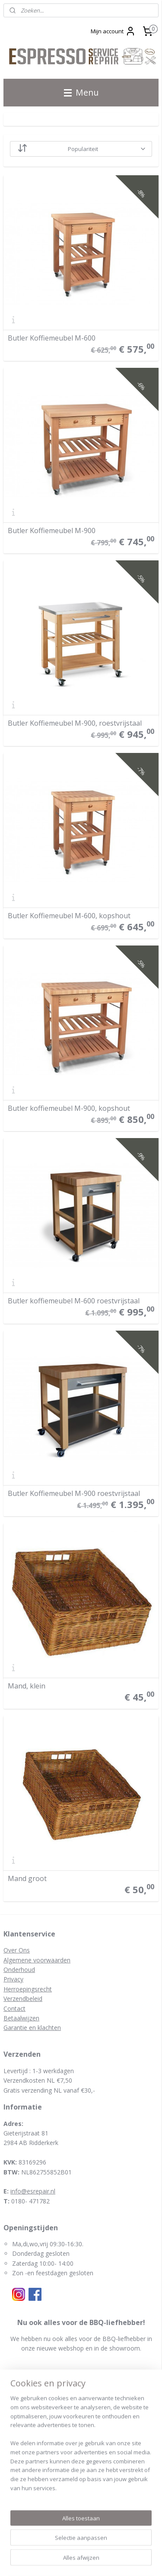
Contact (14, 2008)
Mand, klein (26, 1685)
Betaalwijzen (21, 2018)
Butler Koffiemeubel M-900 (51, 530)
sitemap (77, 2546)
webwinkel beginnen (129, 2546)
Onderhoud (19, 1969)
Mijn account (113, 31)
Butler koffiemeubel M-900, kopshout (69, 1108)
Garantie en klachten (32, 2027)
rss (95, 2546)
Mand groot (27, 1878)
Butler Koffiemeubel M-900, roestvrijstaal (75, 723)
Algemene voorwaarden (36, 1960)
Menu (81, 92)
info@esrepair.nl (32, 2191)
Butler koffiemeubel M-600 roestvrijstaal (74, 1300)
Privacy (13, 1979)
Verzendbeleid (22, 1998)
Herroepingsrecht (27, 1989)
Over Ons (16, 1950)
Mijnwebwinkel (95, 2560)
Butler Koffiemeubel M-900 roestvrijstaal (74, 1493)
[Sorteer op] (81, 149)
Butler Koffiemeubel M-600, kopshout (69, 915)
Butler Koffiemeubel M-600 (51, 337)
